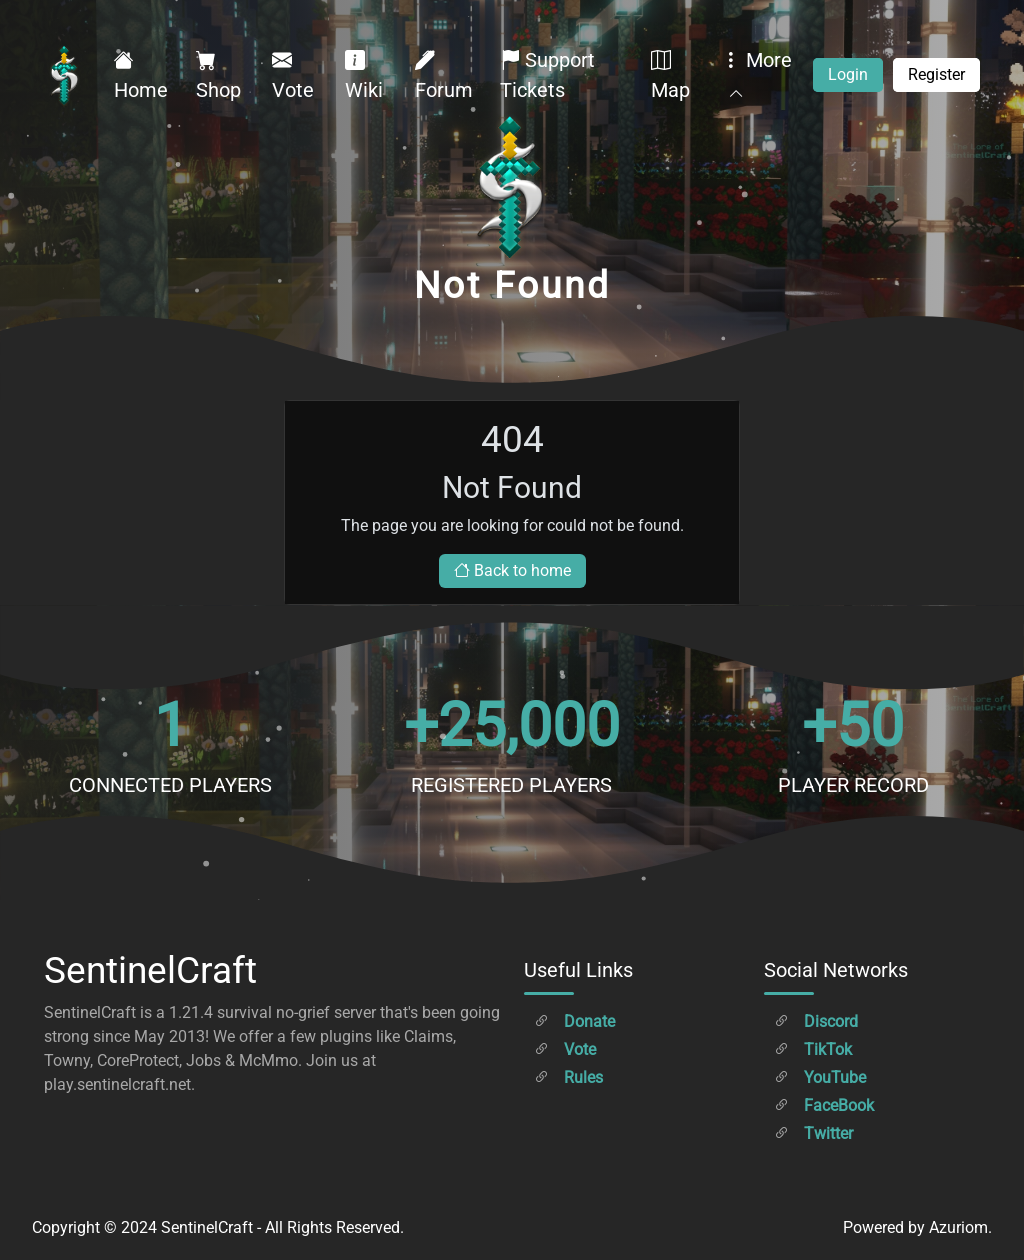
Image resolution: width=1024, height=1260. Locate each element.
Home (141, 75)
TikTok (813, 1049)
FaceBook (824, 1105)
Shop (218, 75)
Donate (574, 1021)
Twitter (813, 1133)
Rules (568, 1077)
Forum (444, 75)
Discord (816, 1021)
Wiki (364, 75)
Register (936, 74)
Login (848, 74)
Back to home (512, 570)
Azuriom (958, 1227)
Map (670, 75)
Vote (293, 75)
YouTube (820, 1077)
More (756, 75)
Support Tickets (547, 75)
